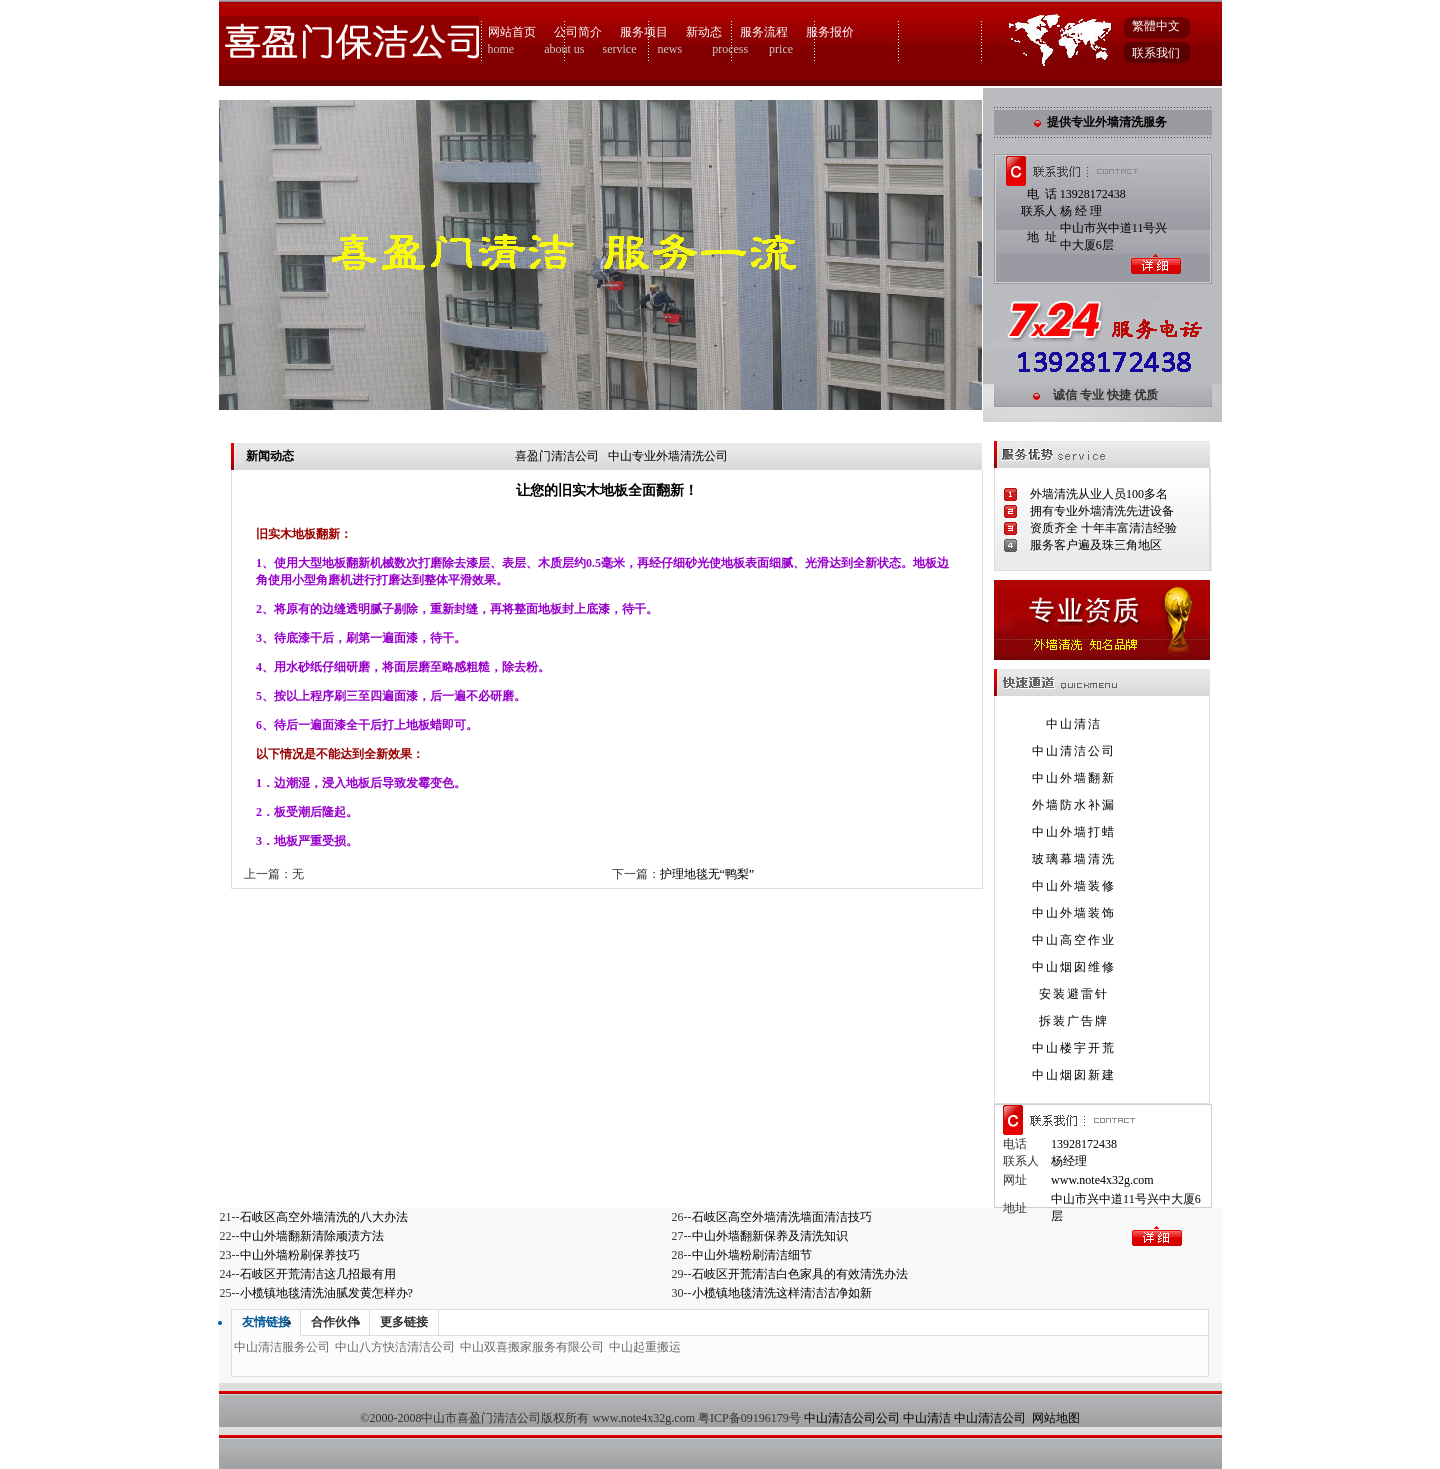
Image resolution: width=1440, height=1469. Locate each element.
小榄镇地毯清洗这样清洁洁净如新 (782, 1293)
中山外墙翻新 (1074, 778)
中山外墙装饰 (1074, 913)
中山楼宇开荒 (1074, 1048)
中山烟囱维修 (1074, 967)
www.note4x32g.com (1102, 1180)
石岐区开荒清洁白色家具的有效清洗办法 (800, 1274)
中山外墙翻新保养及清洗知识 (770, 1236)
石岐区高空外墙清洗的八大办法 (324, 1217)
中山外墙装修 (1074, 886)
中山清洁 (1074, 724)
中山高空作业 (1074, 940)
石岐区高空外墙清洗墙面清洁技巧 (782, 1217)
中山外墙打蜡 (1074, 832)
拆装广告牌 (1074, 1021)
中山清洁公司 (1074, 751)
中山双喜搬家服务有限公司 (532, 1347)
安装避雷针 (1074, 994)
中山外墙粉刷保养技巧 (300, 1255)
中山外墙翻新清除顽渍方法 (312, 1236)
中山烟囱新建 (1074, 1075)
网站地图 (1056, 1418)
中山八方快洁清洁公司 (395, 1347)
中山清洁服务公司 (282, 1347)
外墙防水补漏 (1074, 805)
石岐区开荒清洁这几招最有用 (318, 1274)
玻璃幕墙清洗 (1074, 859)
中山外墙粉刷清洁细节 (752, 1255)
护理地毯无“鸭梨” (707, 874)
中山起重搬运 (645, 1347)
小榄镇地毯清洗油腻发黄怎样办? (326, 1293)
